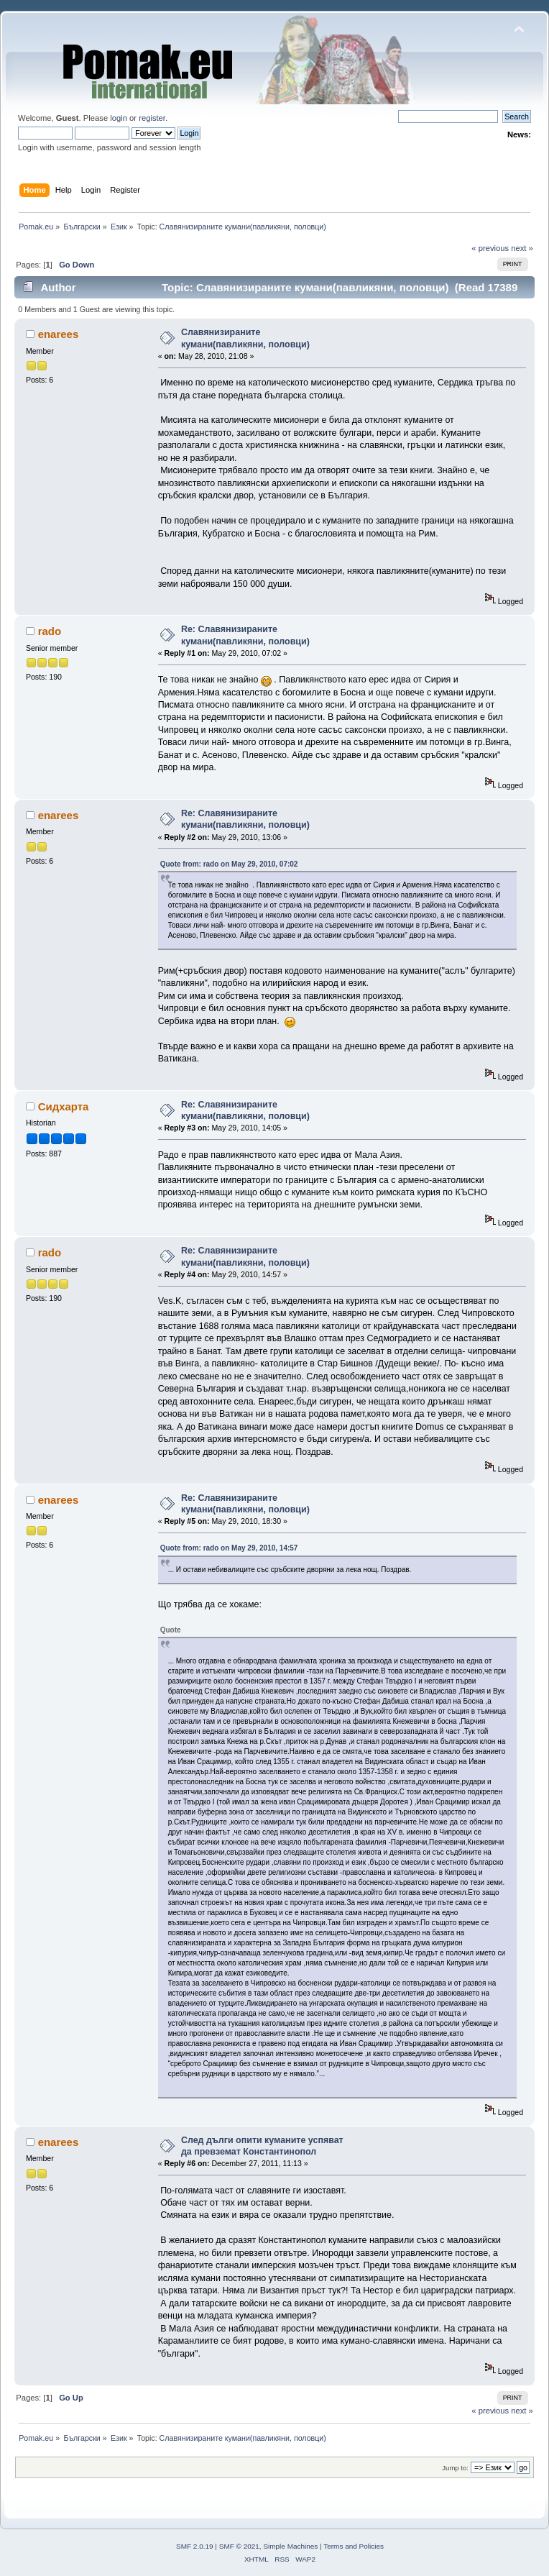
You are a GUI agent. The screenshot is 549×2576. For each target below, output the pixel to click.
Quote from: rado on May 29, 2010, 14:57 (229, 1548)
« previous (490, 248)
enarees (58, 334)
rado (49, 631)
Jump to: (455, 2468)
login (118, 118)
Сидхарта (63, 1106)
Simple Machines (290, 2546)
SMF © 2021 (239, 2546)
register (152, 118)
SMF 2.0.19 (194, 2546)
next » (522, 248)
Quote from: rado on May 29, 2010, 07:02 (229, 864)
